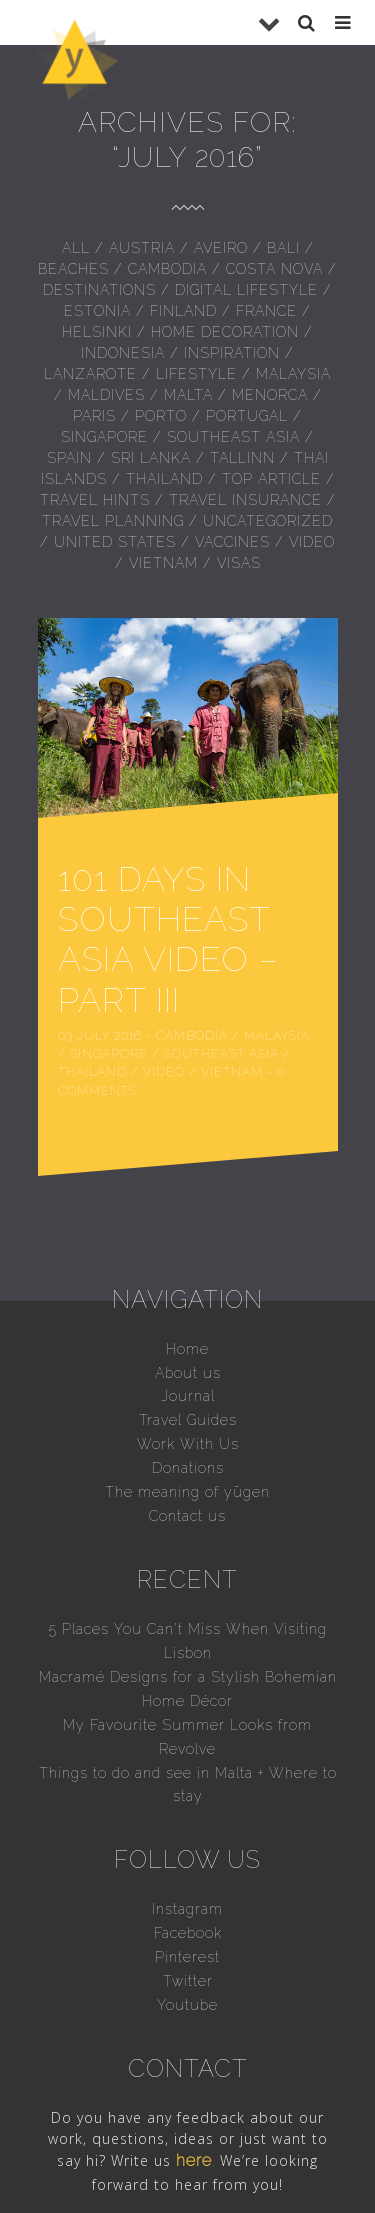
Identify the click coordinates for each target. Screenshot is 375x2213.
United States (115, 542)
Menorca (270, 395)
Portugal (247, 416)
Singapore (104, 437)
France (266, 311)
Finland (183, 311)
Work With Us (188, 1389)
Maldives (106, 395)
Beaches (73, 269)
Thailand (164, 479)
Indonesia (123, 353)
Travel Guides (188, 1365)
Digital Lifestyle (246, 290)
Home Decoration (225, 332)
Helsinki (97, 332)
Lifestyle (196, 374)
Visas (239, 563)
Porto (161, 416)
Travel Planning (113, 521)
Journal (188, 1341)
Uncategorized (268, 521)
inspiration (232, 353)
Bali (283, 248)
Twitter (188, 1925)
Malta (188, 395)
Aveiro (221, 248)
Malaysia (293, 374)
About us (188, 1317)
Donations (188, 1413)
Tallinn (242, 458)
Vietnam (163, 563)
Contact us (187, 1461)
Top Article (271, 479)
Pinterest (187, 1901)
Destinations (99, 290)
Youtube (187, 1949)
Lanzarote (90, 374)
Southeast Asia (233, 437)
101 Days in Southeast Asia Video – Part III (182, 911)
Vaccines (232, 542)
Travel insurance (245, 500)
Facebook (188, 1878)
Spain (69, 458)
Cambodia (167, 269)
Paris (94, 416)
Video (312, 542)
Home (187, 1293)
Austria (142, 248)
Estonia (97, 311)
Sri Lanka (151, 458)
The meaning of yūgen (187, 1437)
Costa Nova (274, 269)
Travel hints (95, 500)
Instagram (187, 1854)
